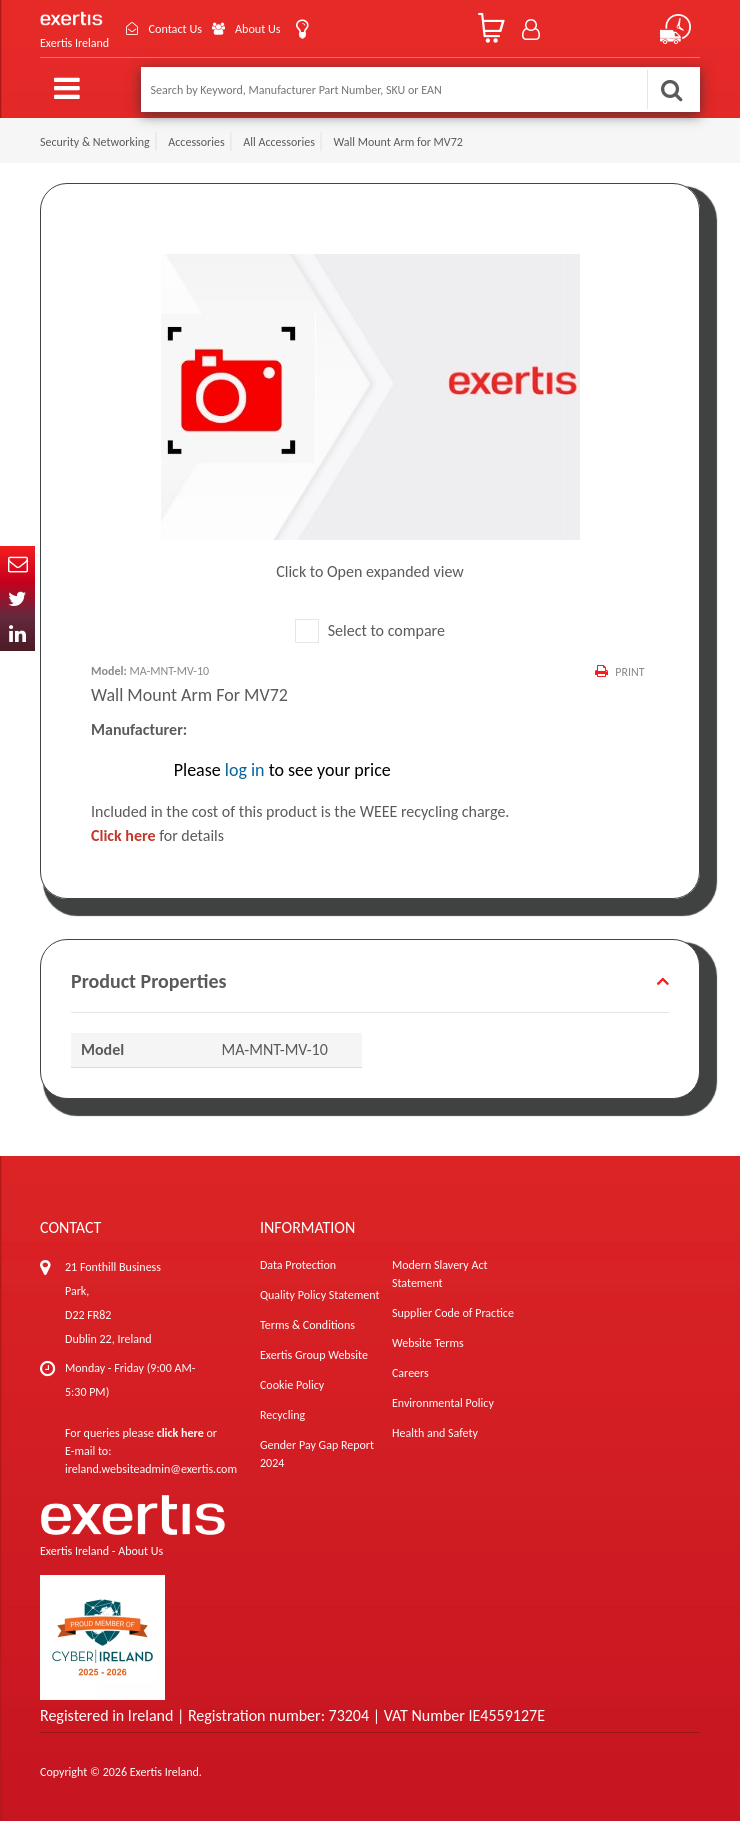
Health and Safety (435, 1433)
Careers (410, 1373)
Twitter (17, 598)
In (17, 633)
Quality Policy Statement (319, 1295)
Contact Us (184, 28)
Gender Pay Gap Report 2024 (317, 1454)
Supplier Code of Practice (453, 1313)
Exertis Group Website (314, 1355)
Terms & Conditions (307, 1325)
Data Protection (298, 1265)
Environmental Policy (443, 1403)
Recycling (282, 1415)
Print (629, 672)
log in (245, 770)
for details (157, 835)
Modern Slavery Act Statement (440, 1274)
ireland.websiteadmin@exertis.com (151, 1469)
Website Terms (428, 1343)
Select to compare (370, 630)
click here (180, 1433)
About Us (276, 28)
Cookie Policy (292, 1385)
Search (671, 89)
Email (17, 563)
